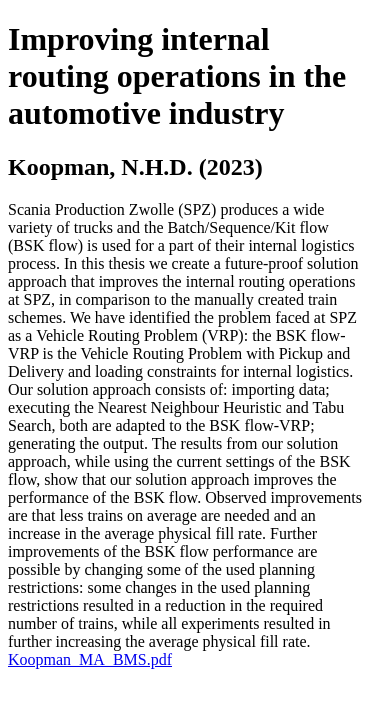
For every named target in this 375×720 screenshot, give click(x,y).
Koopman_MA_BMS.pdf (90, 659)
